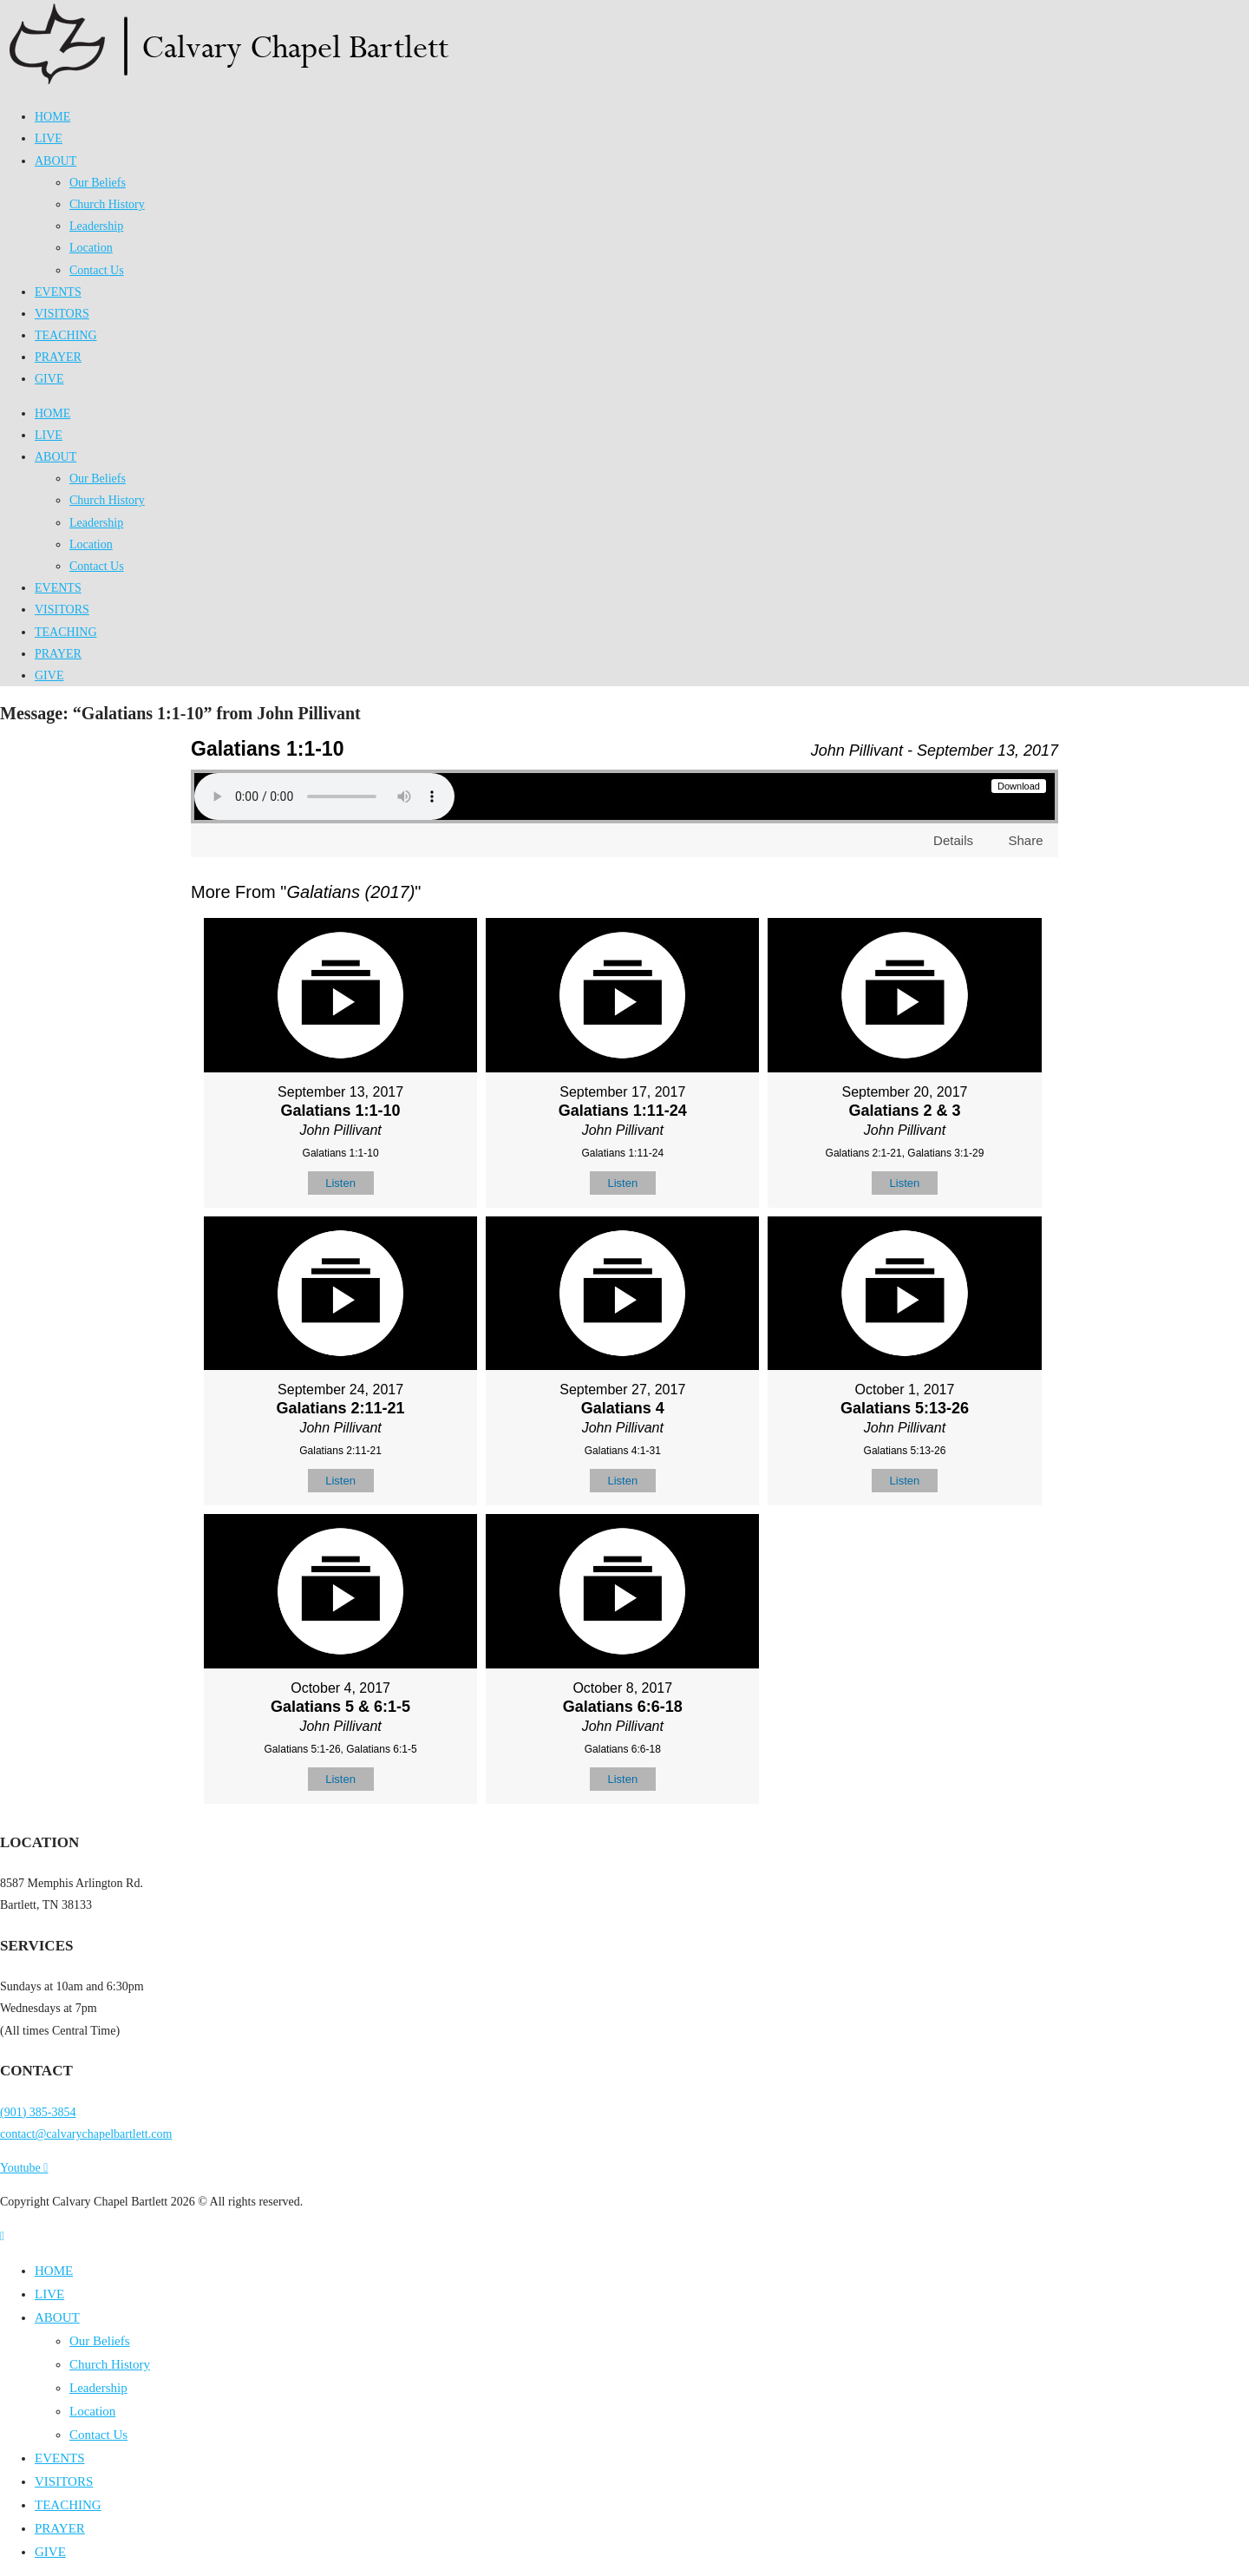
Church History (107, 204)
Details (953, 840)
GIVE (49, 378)
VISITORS (62, 313)
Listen (340, 1183)
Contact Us (96, 270)
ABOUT (55, 160)
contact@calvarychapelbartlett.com (86, 2133)
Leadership (96, 226)
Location (91, 247)
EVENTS (58, 291)
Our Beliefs (97, 182)
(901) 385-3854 (38, 2112)
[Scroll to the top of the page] (2, 2236)
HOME (52, 116)
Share (1025, 840)
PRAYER (58, 357)
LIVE (48, 138)
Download (1018, 786)
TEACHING (66, 335)
